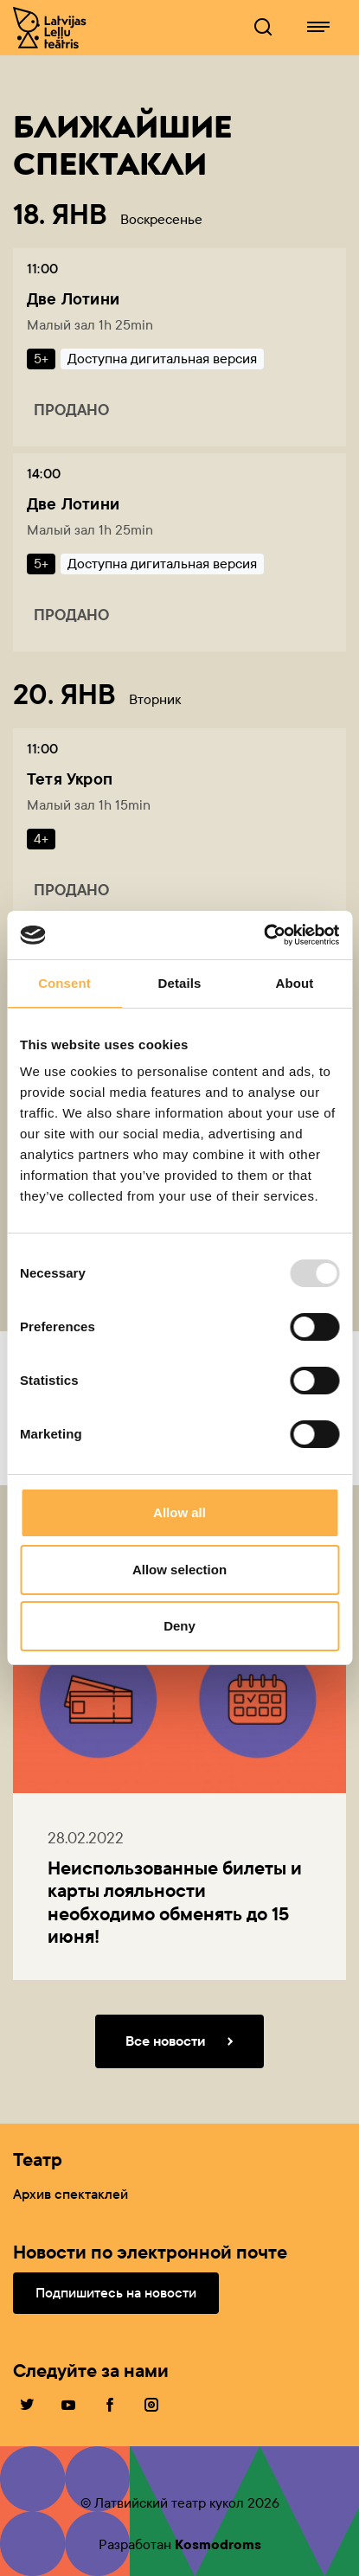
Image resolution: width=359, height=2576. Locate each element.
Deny (179, 1625)
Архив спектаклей (70, 2194)
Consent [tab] (64, 983)
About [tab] (295, 983)
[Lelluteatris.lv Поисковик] (263, 27)
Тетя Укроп (69, 779)
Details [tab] (180, 983)
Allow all (179, 1512)
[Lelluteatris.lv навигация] (318, 27)
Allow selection (179, 1569)
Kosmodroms (218, 2544)
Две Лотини (73, 299)
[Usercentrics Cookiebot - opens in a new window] (263, 935)
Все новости (182, 2041)
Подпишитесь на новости (115, 2292)
